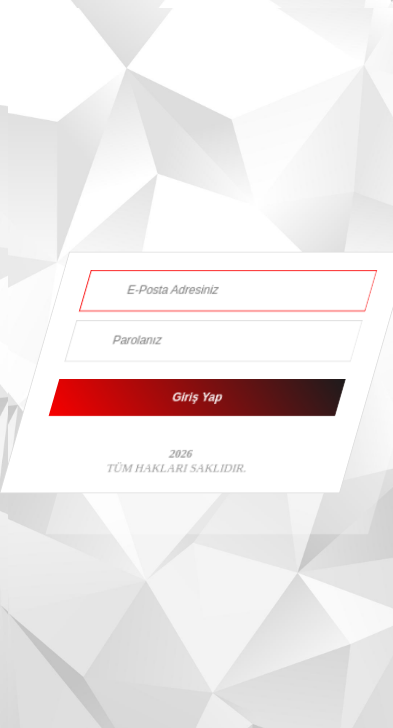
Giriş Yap (197, 397)
